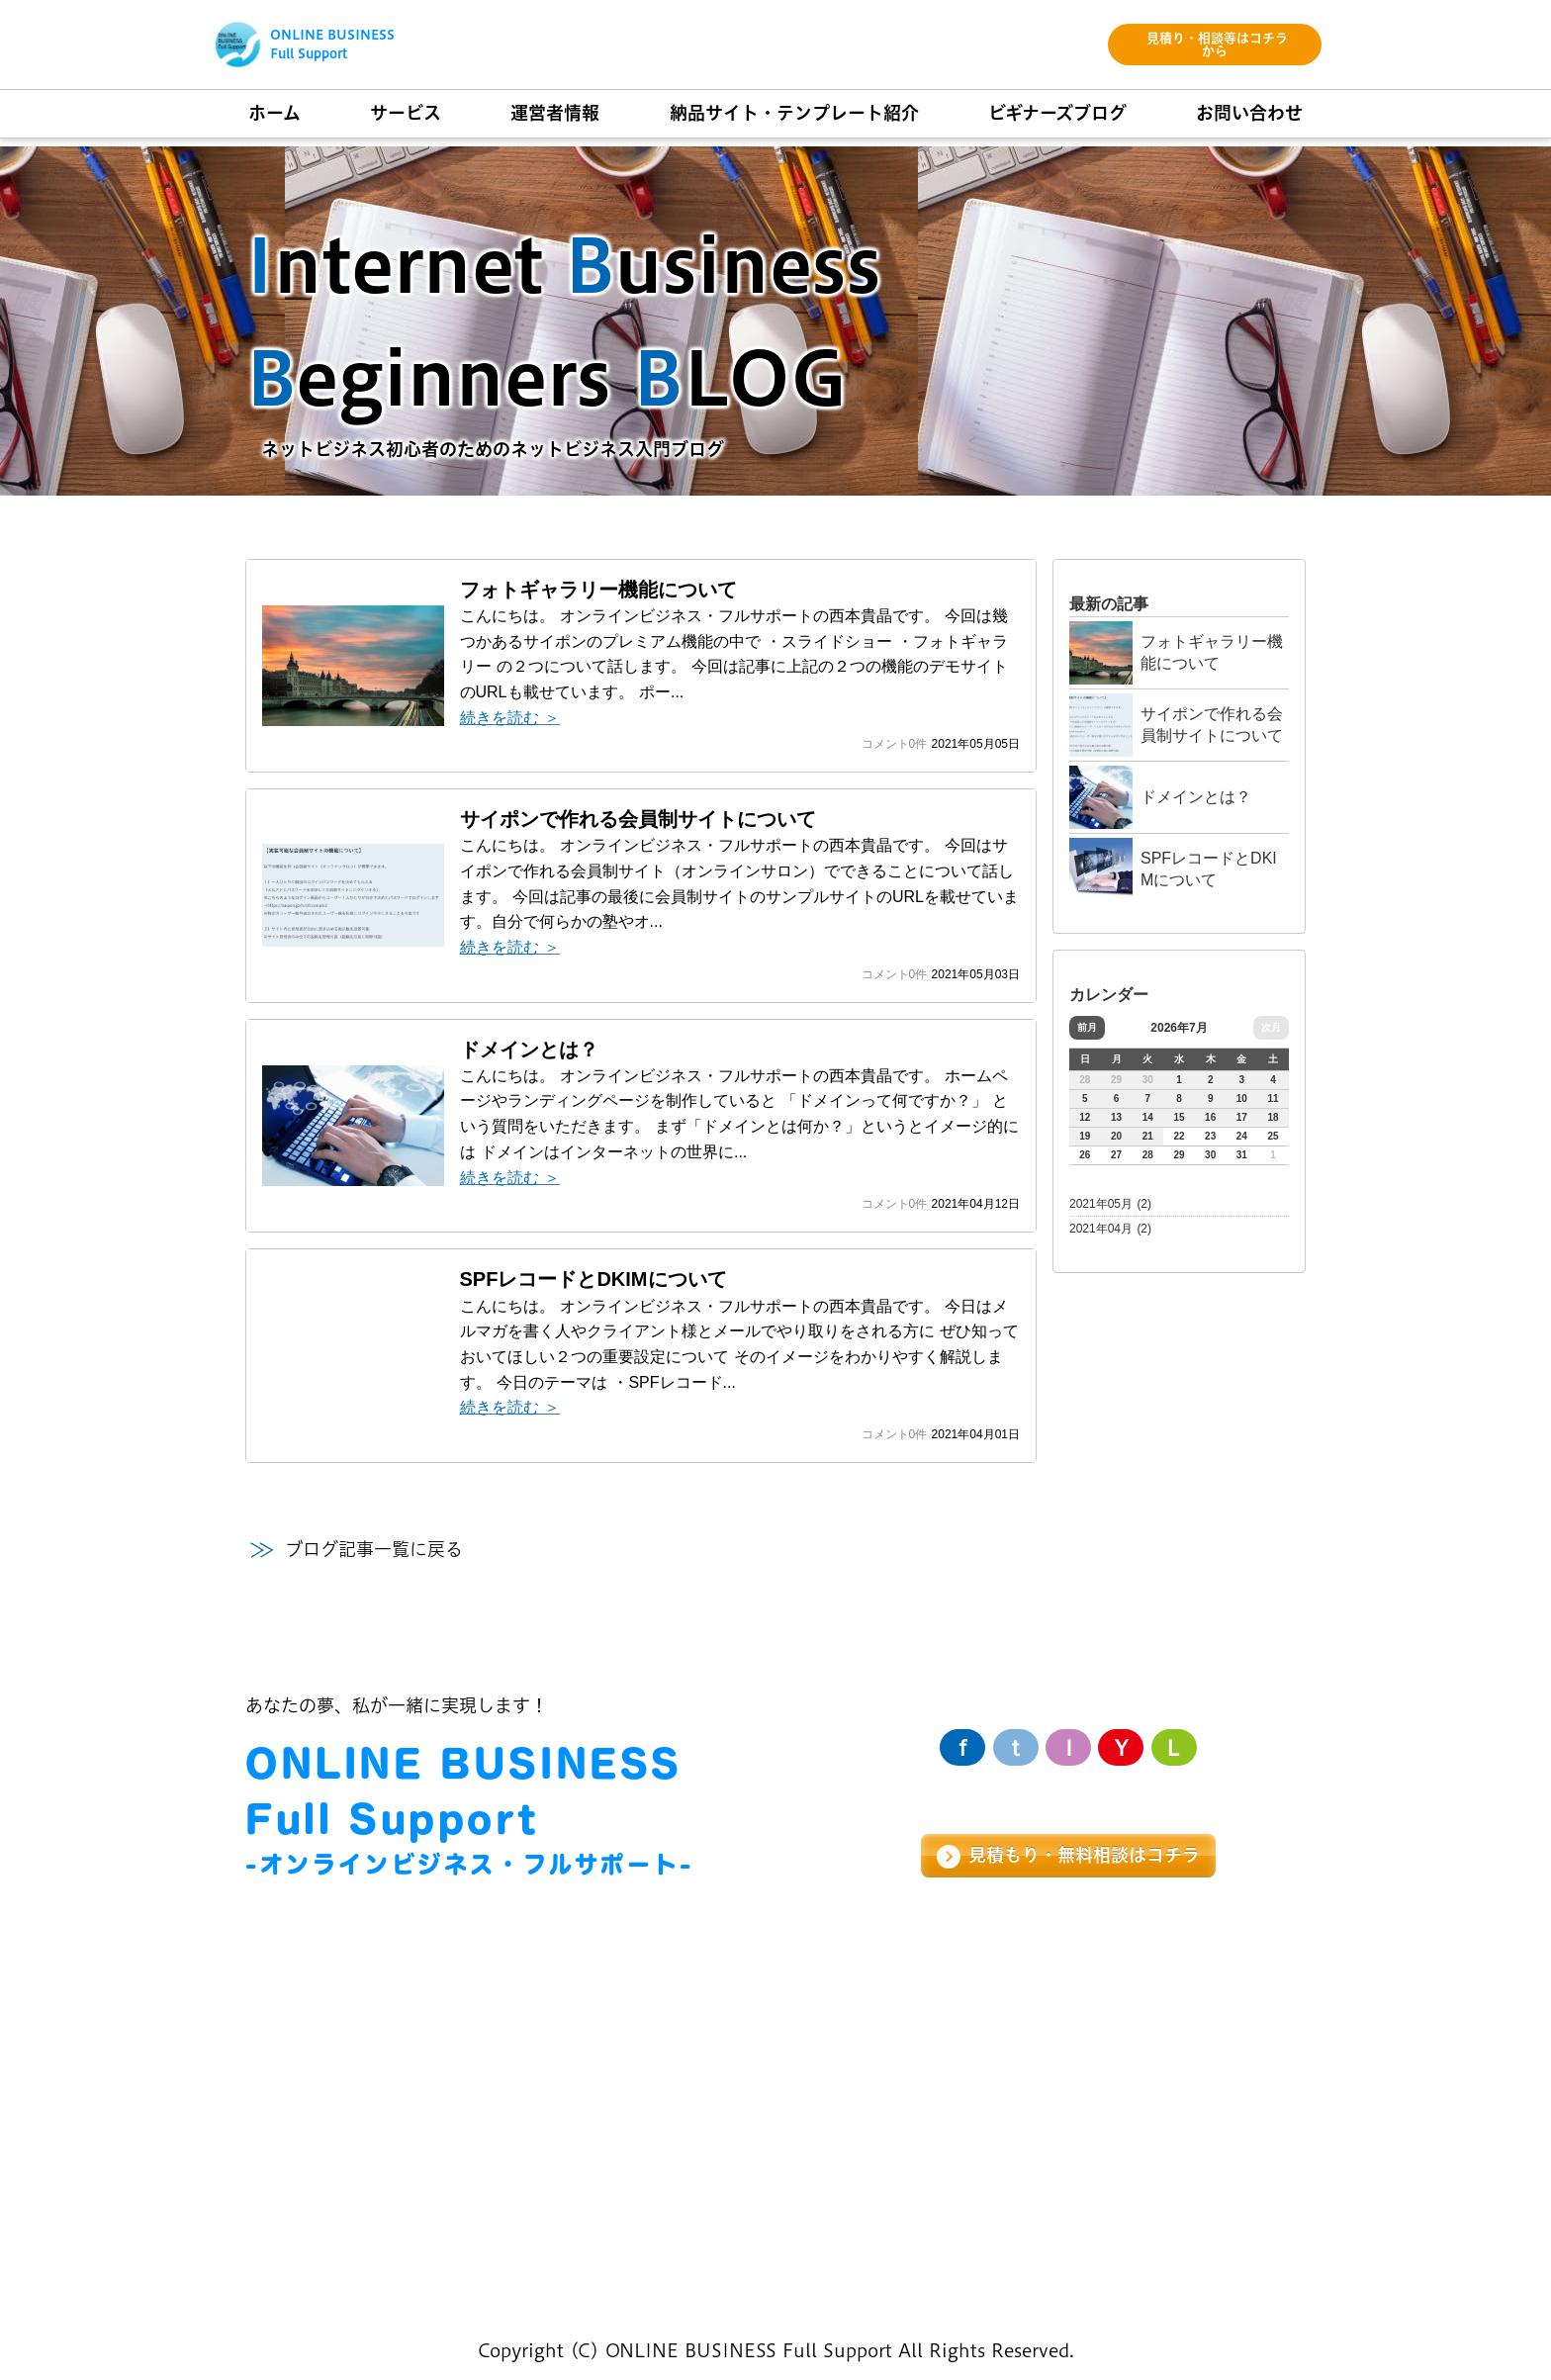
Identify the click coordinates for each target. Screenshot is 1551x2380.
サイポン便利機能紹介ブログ (899, 2210)
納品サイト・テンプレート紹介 (908, 2040)
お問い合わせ (1153, 2040)
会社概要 (550, 2127)
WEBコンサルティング (336, 2127)
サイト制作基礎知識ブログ (890, 2166)
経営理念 (550, 2040)
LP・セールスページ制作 (344, 2083)
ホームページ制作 (315, 2040)
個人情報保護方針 (1254, 2270)
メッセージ (558, 2083)
